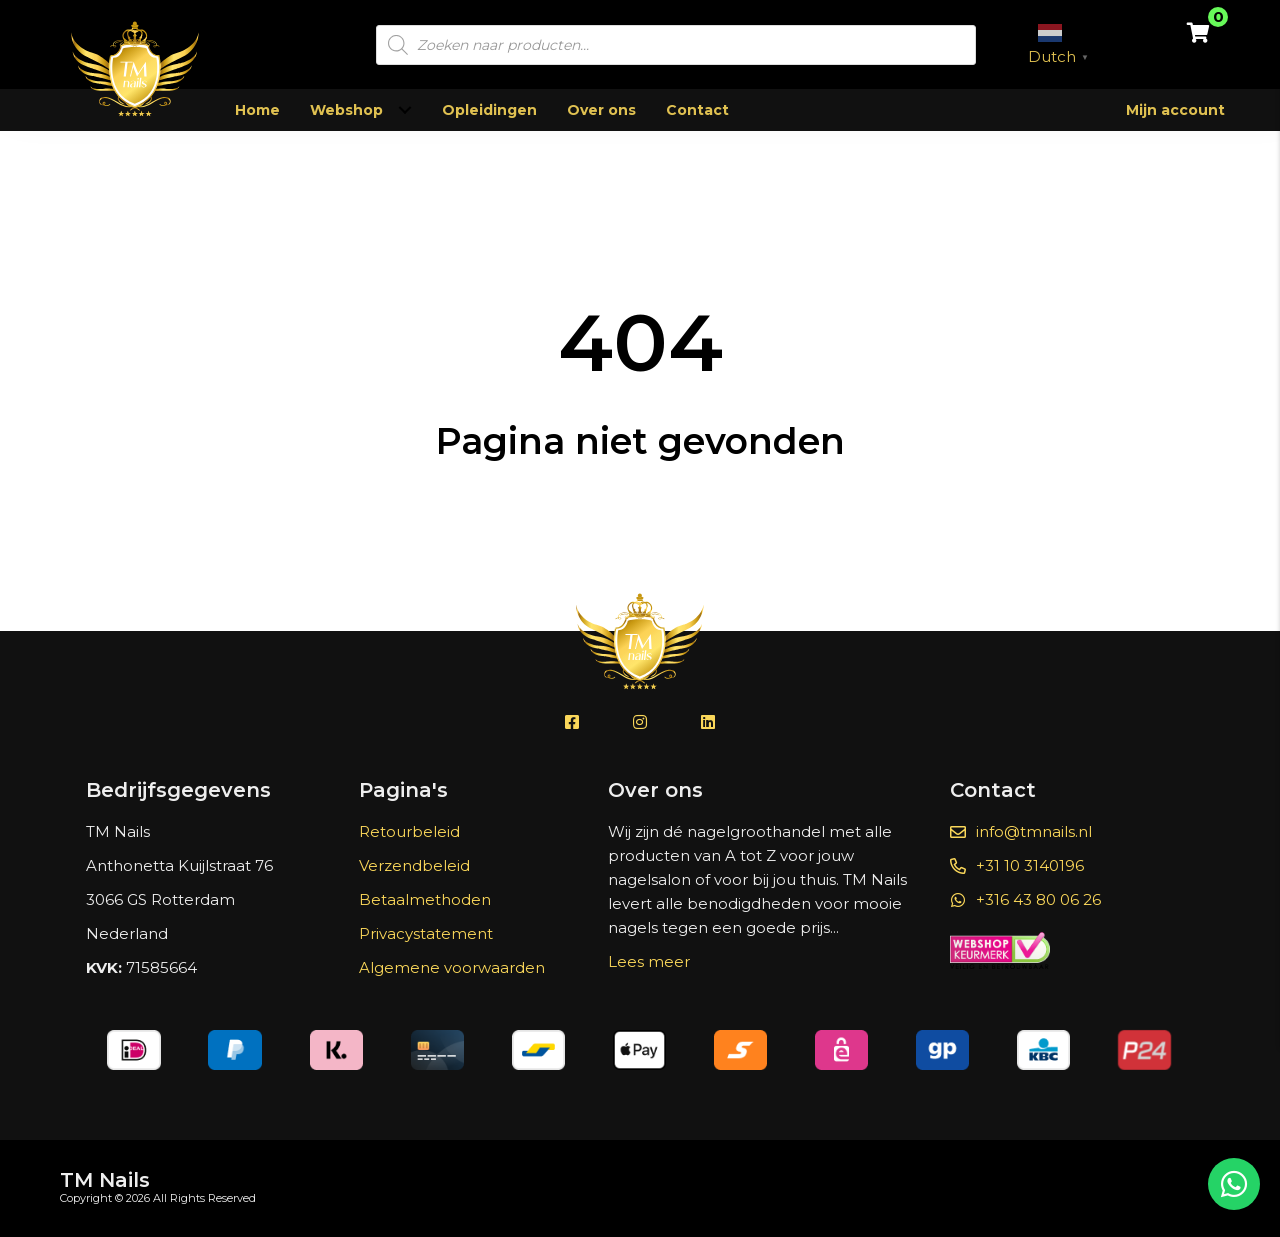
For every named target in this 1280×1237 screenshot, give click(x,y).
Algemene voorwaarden (452, 967)
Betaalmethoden (425, 899)
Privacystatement (426, 933)
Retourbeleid (409, 831)
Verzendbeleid (414, 865)
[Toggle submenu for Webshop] (404, 110)
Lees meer (649, 961)
